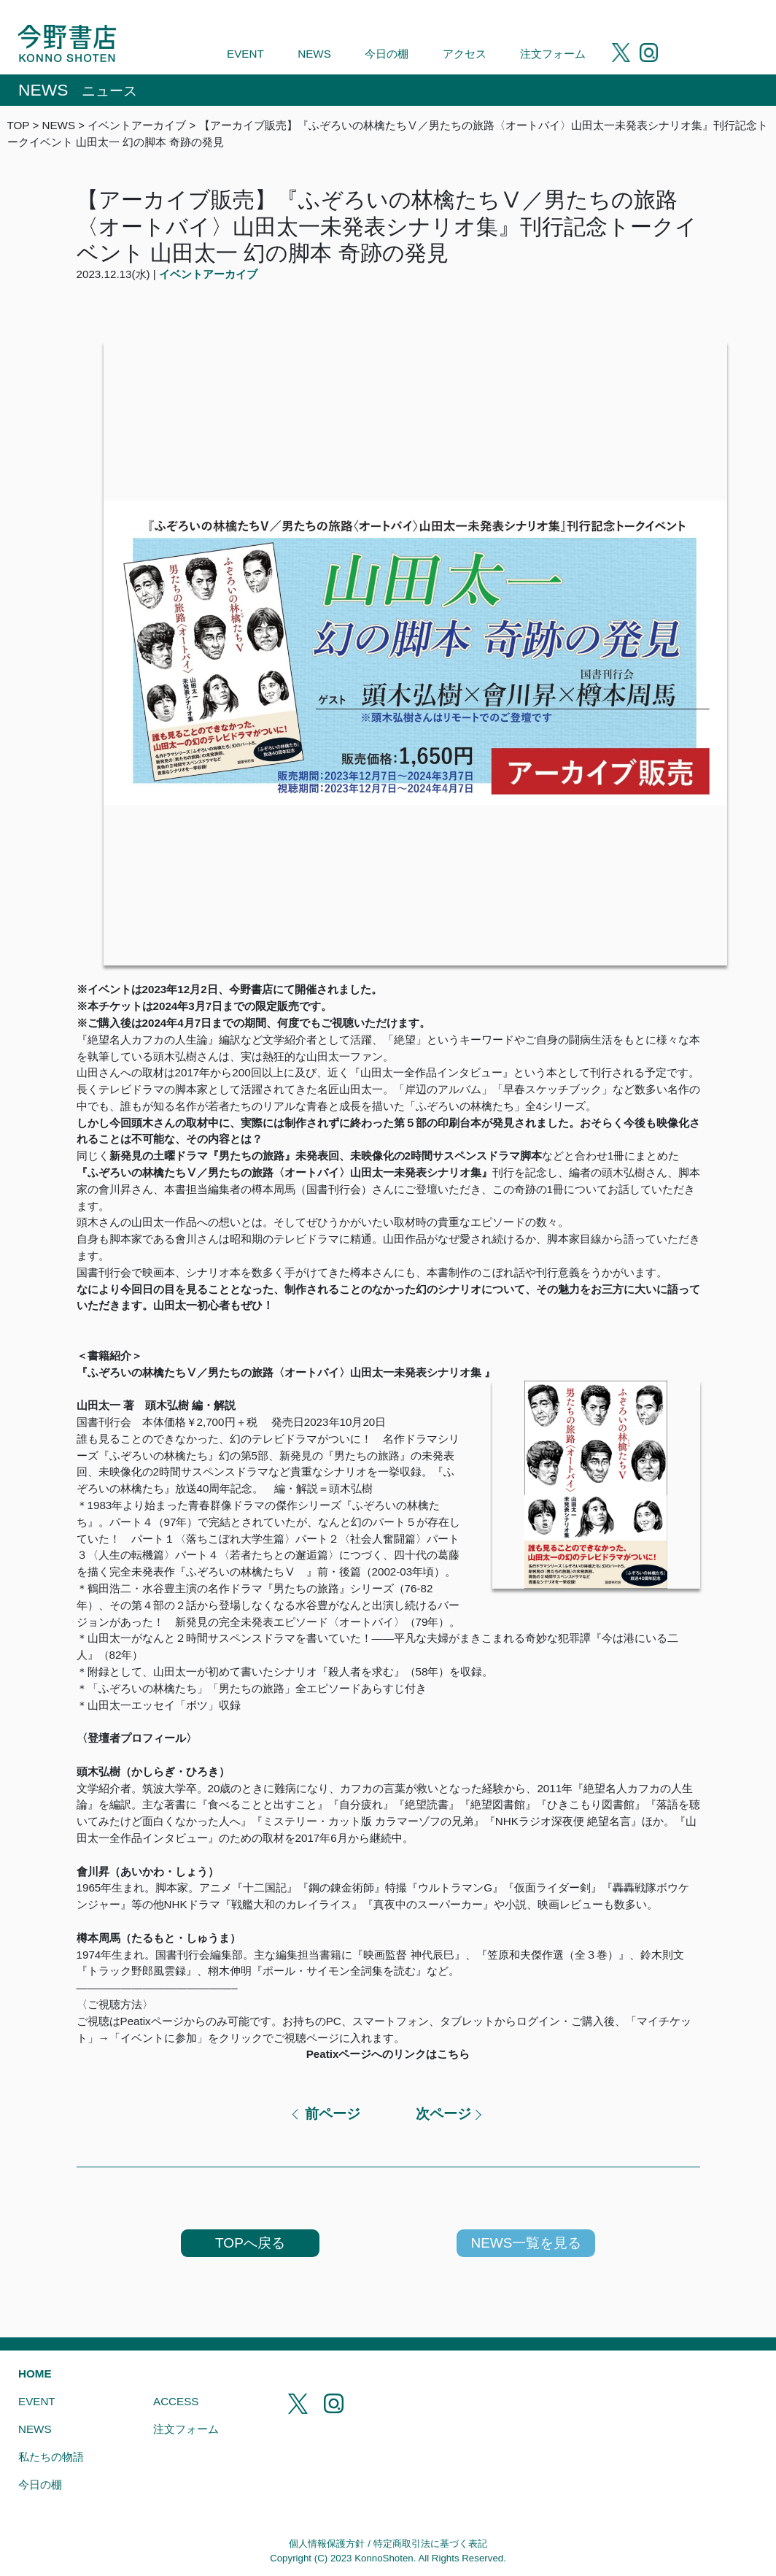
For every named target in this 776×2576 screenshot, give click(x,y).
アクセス (464, 53)
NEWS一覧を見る (525, 2243)
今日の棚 (386, 53)
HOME (35, 2373)
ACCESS (175, 2401)
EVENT (245, 53)
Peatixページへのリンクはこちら (388, 2054)
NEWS (314, 53)
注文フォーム (553, 53)
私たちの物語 (51, 2456)
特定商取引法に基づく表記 (430, 2543)
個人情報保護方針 (327, 2543)
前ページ (332, 2113)
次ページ (443, 2113)
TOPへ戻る (250, 2243)
